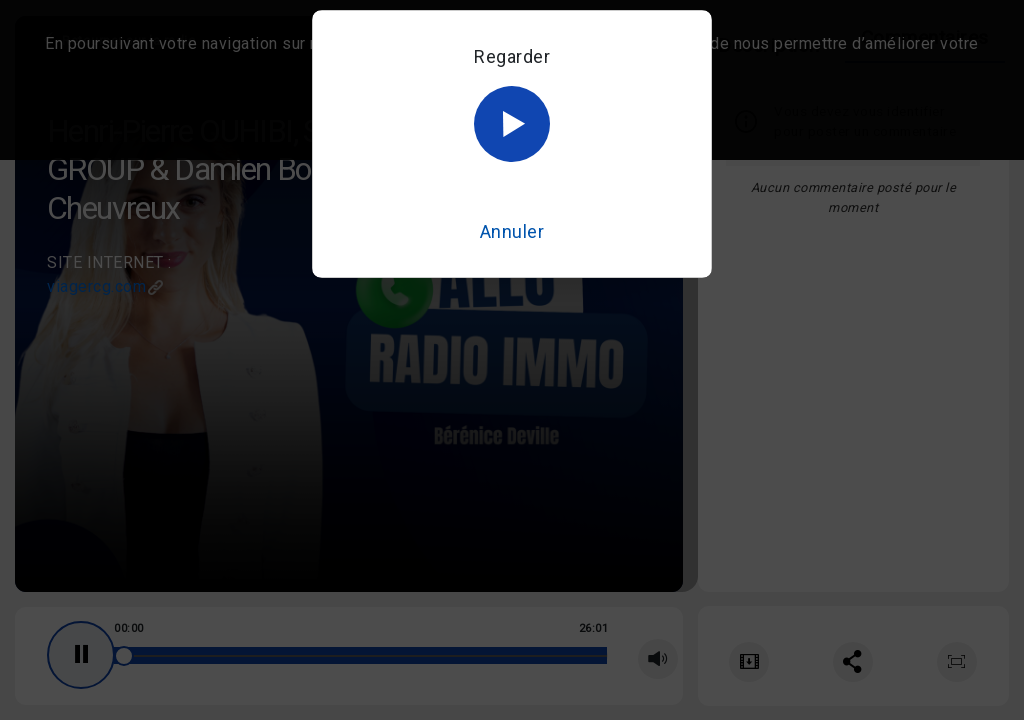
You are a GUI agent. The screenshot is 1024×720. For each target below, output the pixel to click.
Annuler (512, 231)
